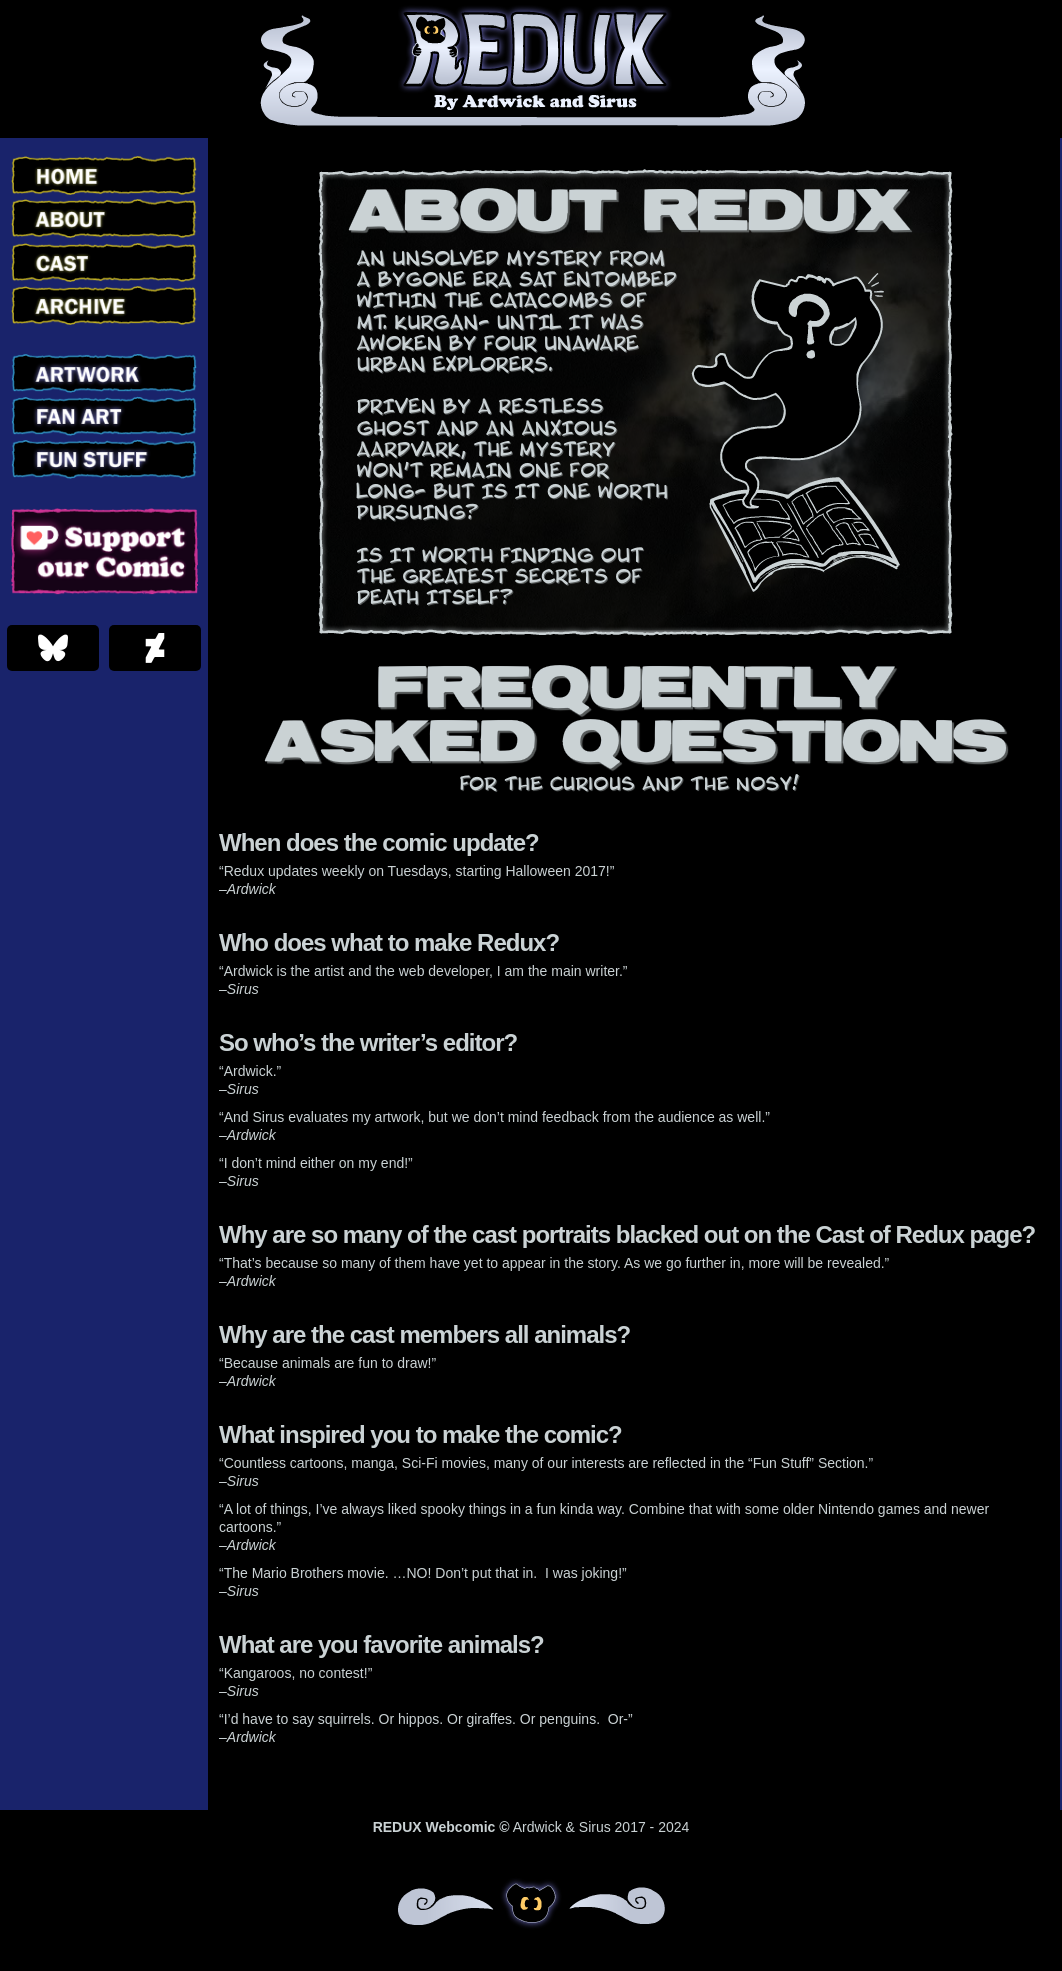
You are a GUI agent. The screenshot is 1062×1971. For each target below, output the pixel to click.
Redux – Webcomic (531, 69)
